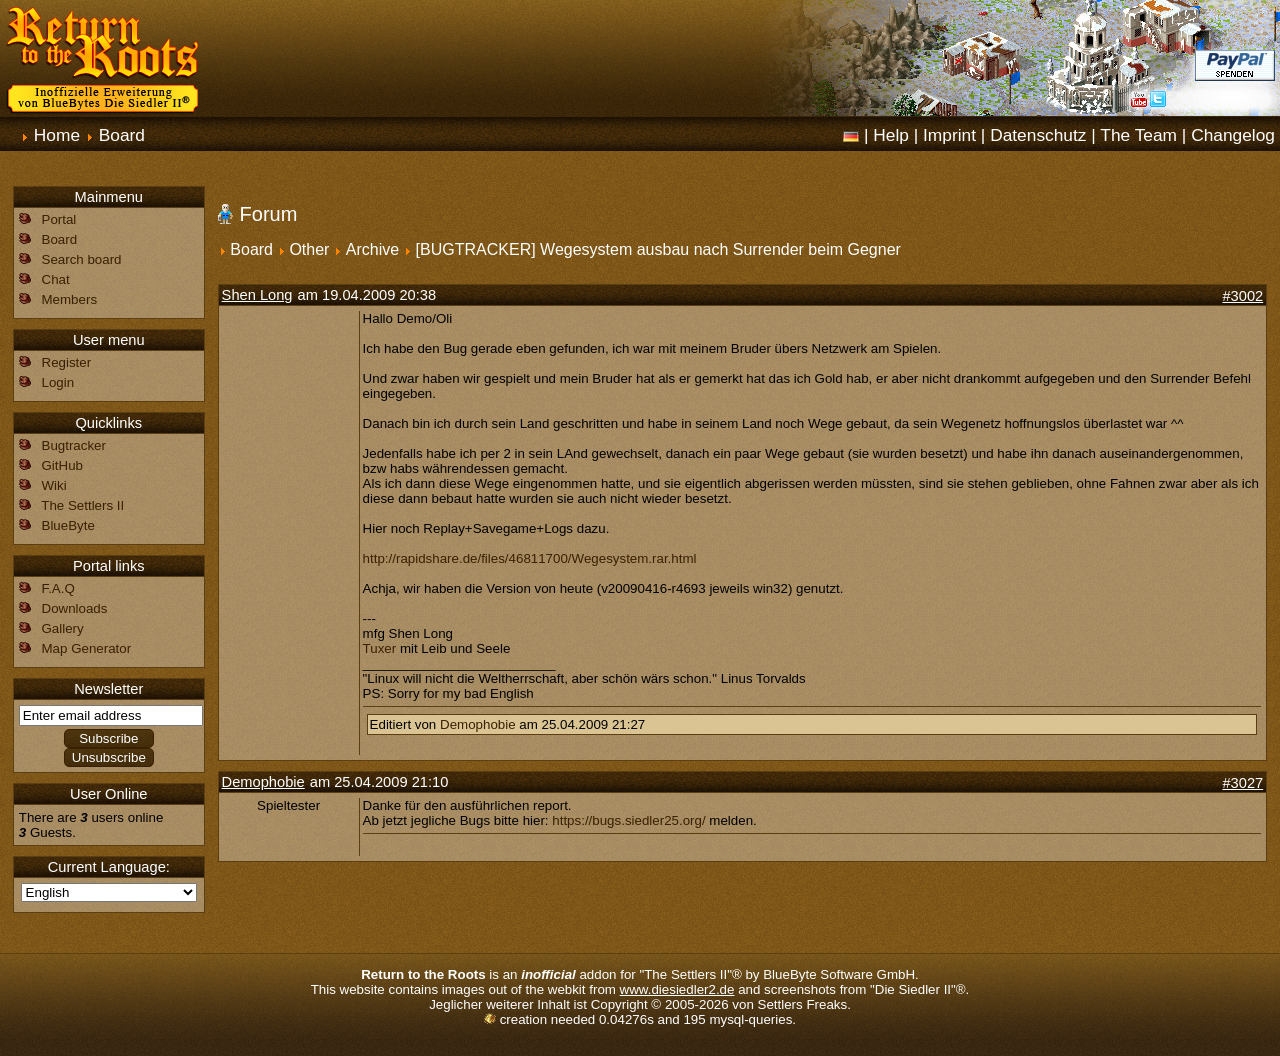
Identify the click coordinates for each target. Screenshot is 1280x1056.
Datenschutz (1038, 135)
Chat (56, 279)
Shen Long (257, 295)
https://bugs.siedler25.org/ (628, 820)
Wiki (54, 485)
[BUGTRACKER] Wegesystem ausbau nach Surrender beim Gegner (658, 249)
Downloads (75, 608)
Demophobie (478, 724)
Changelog (1233, 135)
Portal (59, 219)
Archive (372, 249)
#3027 (1242, 783)
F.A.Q (58, 588)
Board (122, 135)
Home (57, 135)
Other (309, 249)
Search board (82, 259)
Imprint (949, 135)
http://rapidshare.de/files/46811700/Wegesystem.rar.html (530, 558)
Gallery (63, 628)
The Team (1138, 135)
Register (67, 362)
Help (891, 135)
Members (70, 299)
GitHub (62, 465)
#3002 (1242, 296)
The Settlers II (82, 505)
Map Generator (87, 648)
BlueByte (68, 525)
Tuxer (380, 648)
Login (58, 382)
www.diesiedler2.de (677, 989)
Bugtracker (74, 445)
